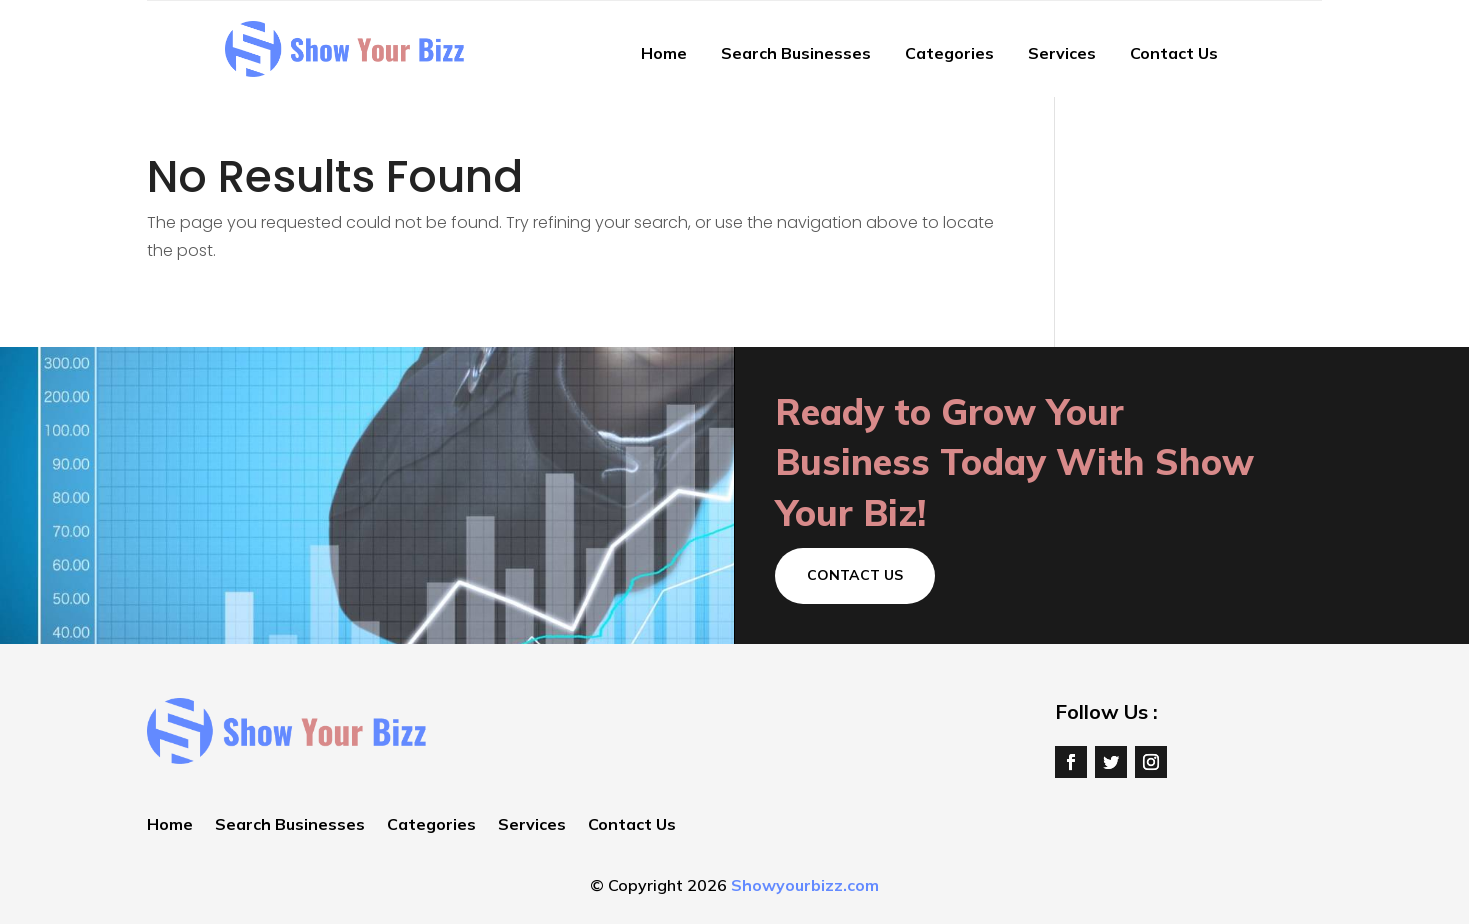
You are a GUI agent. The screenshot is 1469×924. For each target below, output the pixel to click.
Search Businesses (796, 53)
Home (664, 53)
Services (1062, 53)
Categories (949, 53)
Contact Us (1174, 53)
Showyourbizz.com (805, 885)
